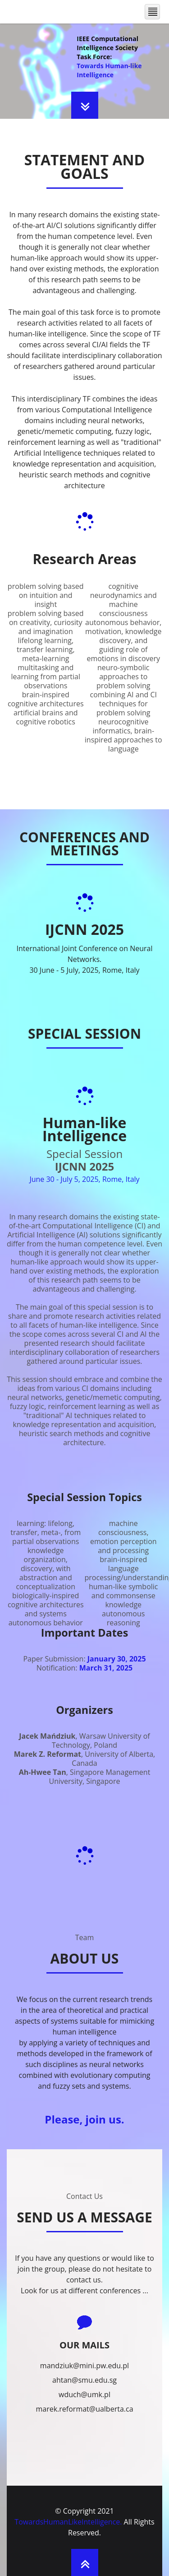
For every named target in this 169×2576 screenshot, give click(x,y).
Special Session (84, 1153)
